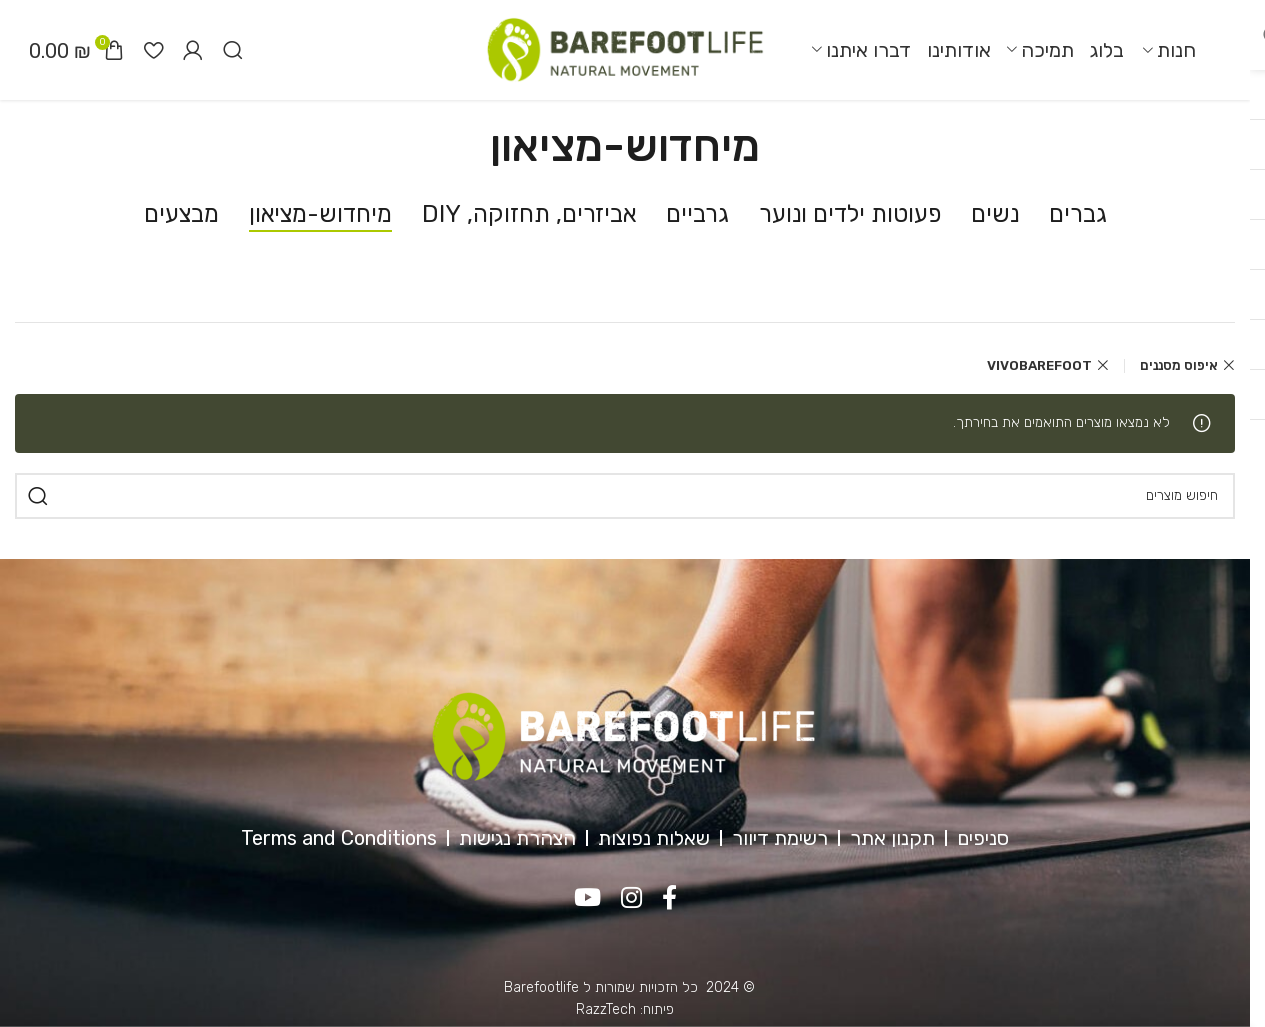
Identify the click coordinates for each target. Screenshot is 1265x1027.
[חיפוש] (233, 50)
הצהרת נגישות (517, 838)
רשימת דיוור (780, 838)
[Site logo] (625, 49)
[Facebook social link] (669, 899)
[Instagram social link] (631, 899)
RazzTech (606, 1009)
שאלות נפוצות (654, 838)
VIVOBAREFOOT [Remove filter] (1039, 365)
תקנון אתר (892, 838)
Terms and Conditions (339, 838)
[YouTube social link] (587, 899)
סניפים (983, 838)
